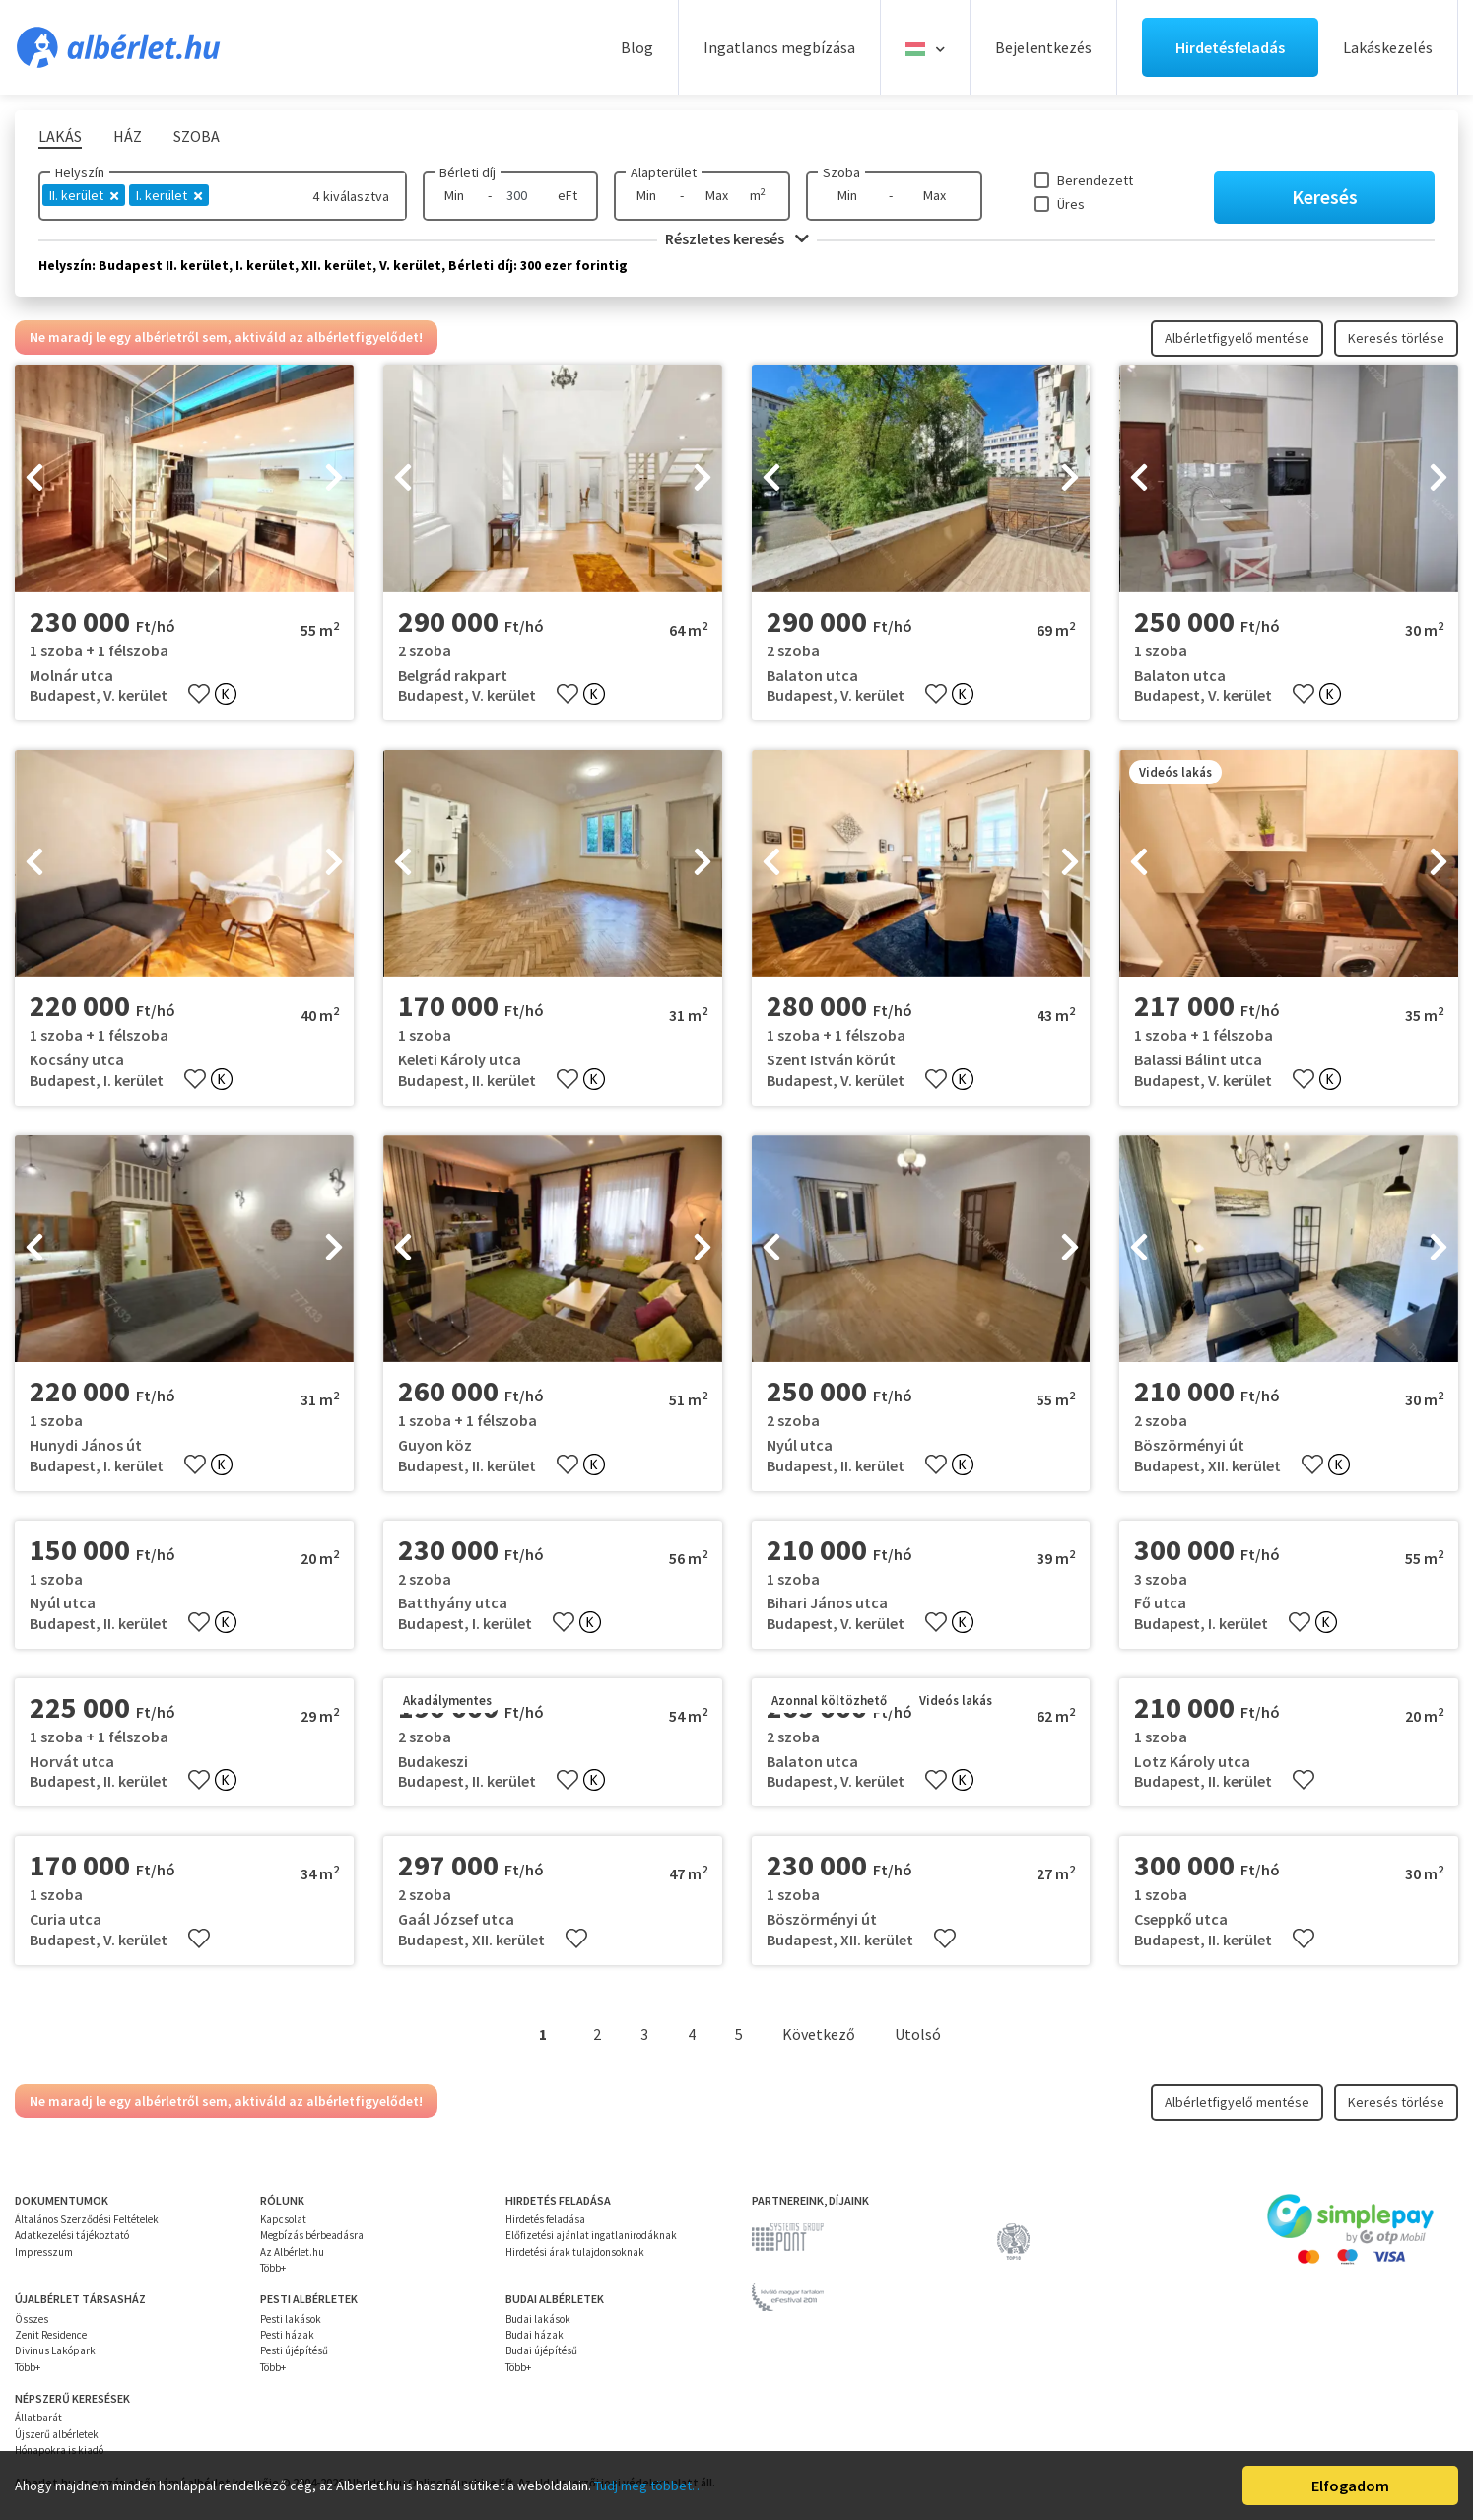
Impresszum (44, 2252)
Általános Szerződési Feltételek (87, 2219)
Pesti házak (287, 2335)
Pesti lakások (290, 2319)
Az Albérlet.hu (292, 2252)
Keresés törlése (1396, 338)
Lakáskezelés (1388, 47)
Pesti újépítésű (294, 2350)
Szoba (841, 172)
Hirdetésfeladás (1230, 47)
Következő (818, 2034)
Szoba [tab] (196, 136)
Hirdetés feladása (545, 2219)
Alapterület (664, 172)
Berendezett (1095, 180)
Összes (31, 2319)
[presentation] (34, 479)
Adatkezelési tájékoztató (72, 2235)
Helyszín (79, 172)
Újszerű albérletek (57, 2434)
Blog (637, 47)
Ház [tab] (127, 136)
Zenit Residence (51, 2335)
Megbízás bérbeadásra (312, 2235)
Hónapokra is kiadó (59, 2450)
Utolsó (918, 2034)
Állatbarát (38, 2417)
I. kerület (169, 195)
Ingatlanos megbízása (779, 47)
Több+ (273, 2268)
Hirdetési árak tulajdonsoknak (574, 2252)
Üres (1071, 204)
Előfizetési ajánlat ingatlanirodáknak (591, 2235)
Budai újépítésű (541, 2350)
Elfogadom (1350, 2485)
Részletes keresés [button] (737, 238)
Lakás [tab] (60, 136)
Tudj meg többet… (649, 2485)
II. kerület (83, 195)
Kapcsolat (283, 2219)
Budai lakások (537, 2319)
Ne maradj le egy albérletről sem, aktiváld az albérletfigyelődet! (226, 337)
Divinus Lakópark (55, 2350)
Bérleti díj (467, 172)
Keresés (1325, 196)
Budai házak (534, 2335)
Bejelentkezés (1043, 47)
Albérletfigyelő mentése (1237, 338)
